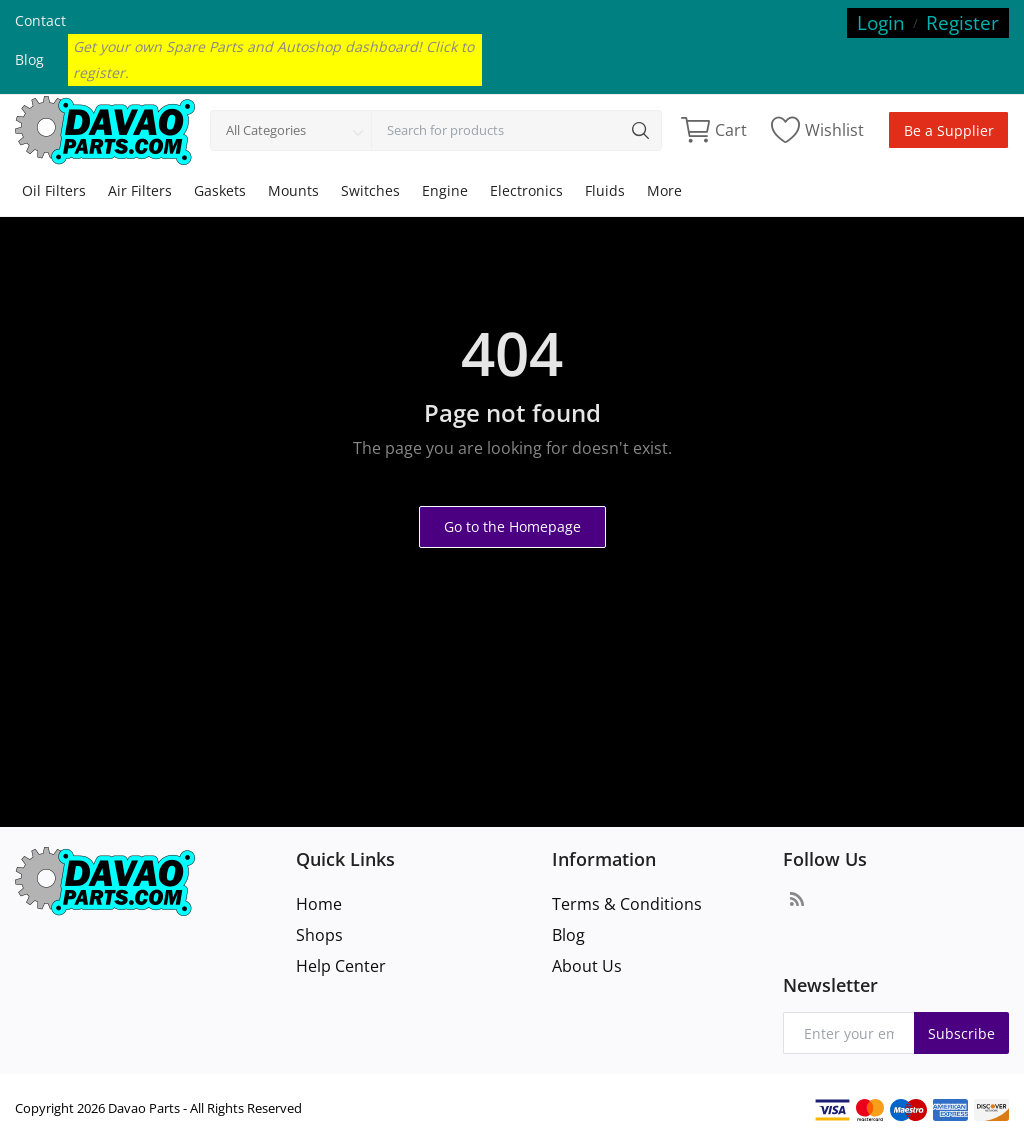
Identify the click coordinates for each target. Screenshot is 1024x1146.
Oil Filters (54, 190)
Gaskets (220, 190)
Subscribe (961, 1033)
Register (962, 23)
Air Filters (140, 190)
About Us (587, 966)
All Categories (266, 130)
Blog (29, 59)
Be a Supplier (949, 130)
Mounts (293, 190)
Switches (370, 190)
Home (319, 904)
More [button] (664, 190)
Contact (40, 20)
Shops (319, 935)
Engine (445, 190)
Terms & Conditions (627, 904)
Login (881, 23)
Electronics (526, 190)
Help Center (341, 966)
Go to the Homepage (512, 526)
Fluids (605, 190)
